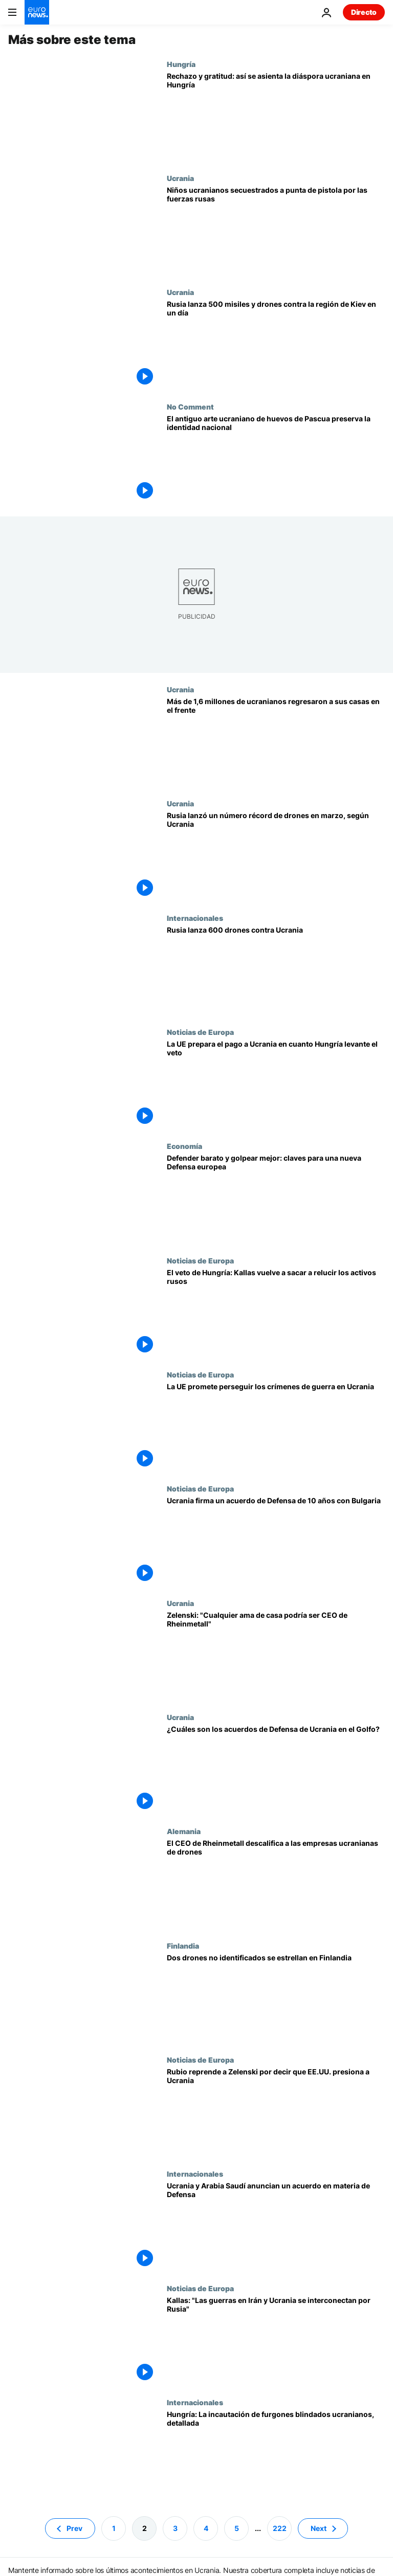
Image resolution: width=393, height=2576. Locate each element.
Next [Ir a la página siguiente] (318, 2528)
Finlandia (183, 1945)
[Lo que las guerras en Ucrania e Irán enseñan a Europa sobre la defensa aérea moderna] (276, 1199)
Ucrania (180, 178)
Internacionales (195, 918)
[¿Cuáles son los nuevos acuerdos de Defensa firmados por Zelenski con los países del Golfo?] (276, 1770)
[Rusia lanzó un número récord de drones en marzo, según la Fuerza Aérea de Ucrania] (276, 856)
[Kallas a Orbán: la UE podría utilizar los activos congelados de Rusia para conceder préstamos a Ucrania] (276, 1313)
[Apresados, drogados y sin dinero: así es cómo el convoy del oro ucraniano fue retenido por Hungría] (276, 2455)
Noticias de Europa (200, 1032)
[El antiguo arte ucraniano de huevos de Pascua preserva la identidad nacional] (276, 459)
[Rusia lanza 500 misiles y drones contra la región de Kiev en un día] (276, 345)
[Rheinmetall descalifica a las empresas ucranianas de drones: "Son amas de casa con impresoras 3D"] (276, 1884)
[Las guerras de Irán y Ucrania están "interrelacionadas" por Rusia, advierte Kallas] (276, 2341)
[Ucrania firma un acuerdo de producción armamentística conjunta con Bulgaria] (276, 1541)
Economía (184, 1146)
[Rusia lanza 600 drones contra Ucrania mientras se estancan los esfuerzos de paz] (276, 970)
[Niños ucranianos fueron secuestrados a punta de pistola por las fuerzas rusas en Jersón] (276, 231)
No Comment (190, 406)
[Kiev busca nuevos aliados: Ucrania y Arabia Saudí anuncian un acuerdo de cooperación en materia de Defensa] (276, 2226)
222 (280, 2528)
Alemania (184, 1831)
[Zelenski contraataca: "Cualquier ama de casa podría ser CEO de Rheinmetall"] (276, 1656)
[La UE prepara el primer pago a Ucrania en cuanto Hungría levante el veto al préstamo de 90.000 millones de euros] (276, 1084)
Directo (364, 12)
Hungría (181, 64)
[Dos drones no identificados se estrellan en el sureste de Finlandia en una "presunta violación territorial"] (276, 1998)
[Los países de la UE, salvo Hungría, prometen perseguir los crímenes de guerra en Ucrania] (276, 1427)
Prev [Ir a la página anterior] (74, 2528)
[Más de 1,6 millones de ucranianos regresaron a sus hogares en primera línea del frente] (276, 742)
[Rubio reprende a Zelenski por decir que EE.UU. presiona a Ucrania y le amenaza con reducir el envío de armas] (276, 2112)
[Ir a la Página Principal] (37, 12)
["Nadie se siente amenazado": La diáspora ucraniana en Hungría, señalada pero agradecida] (276, 117)
